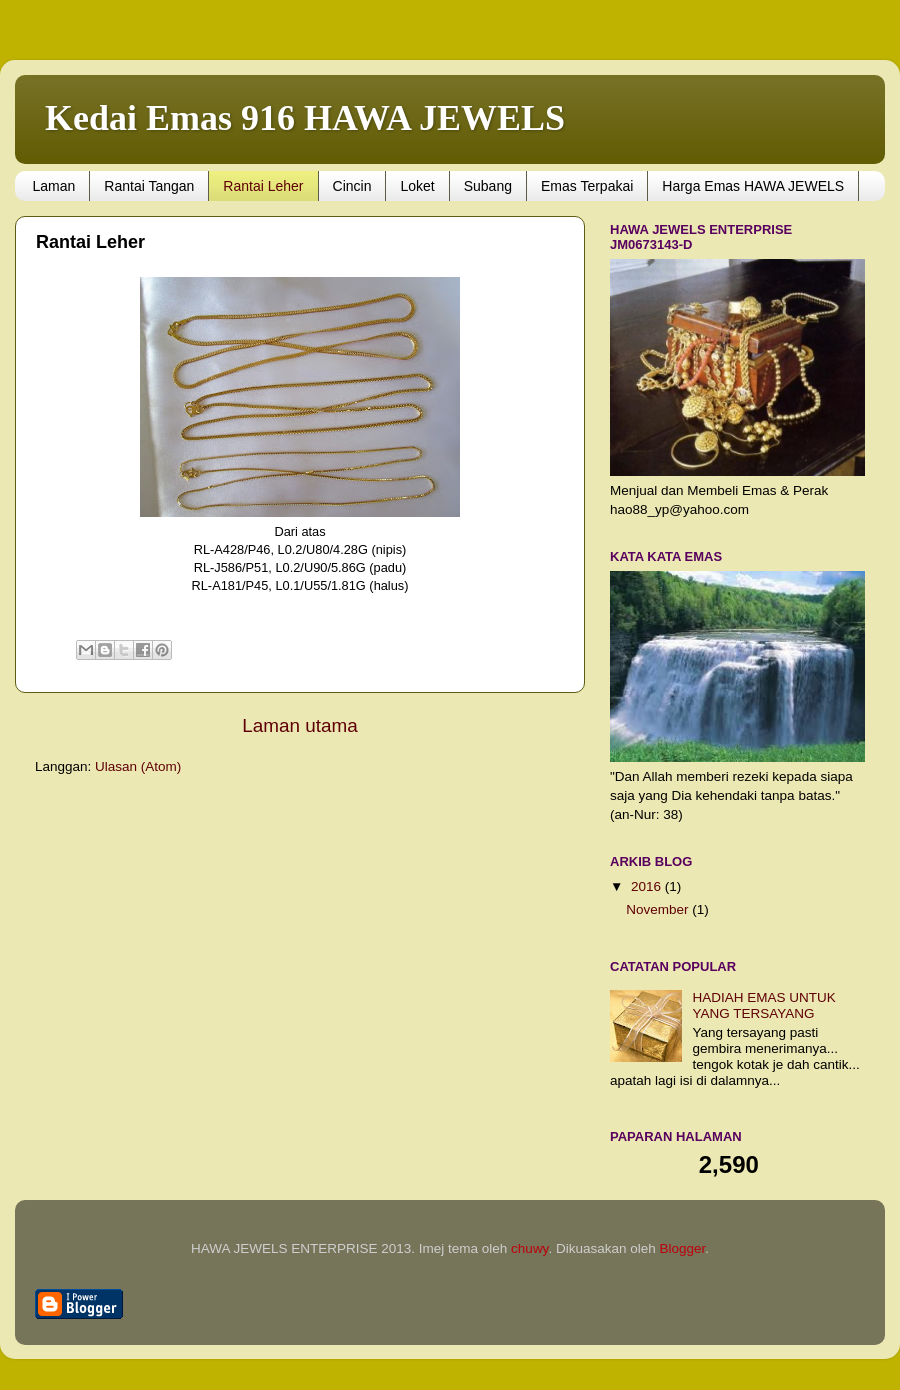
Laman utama (300, 725)
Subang (488, 186)
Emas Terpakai (587, 186)
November (659, 909)
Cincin (352, 186)
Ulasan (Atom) (138, 766)
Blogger (682, 1248)
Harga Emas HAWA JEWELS (753, 186)
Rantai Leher (263, 186)
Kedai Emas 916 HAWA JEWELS (305, 118)
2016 (648, 886)
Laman (54, 186)
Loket (417, 186)
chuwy (529, 1248)
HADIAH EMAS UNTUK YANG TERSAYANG (763, 1005)
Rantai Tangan (149, 186)
